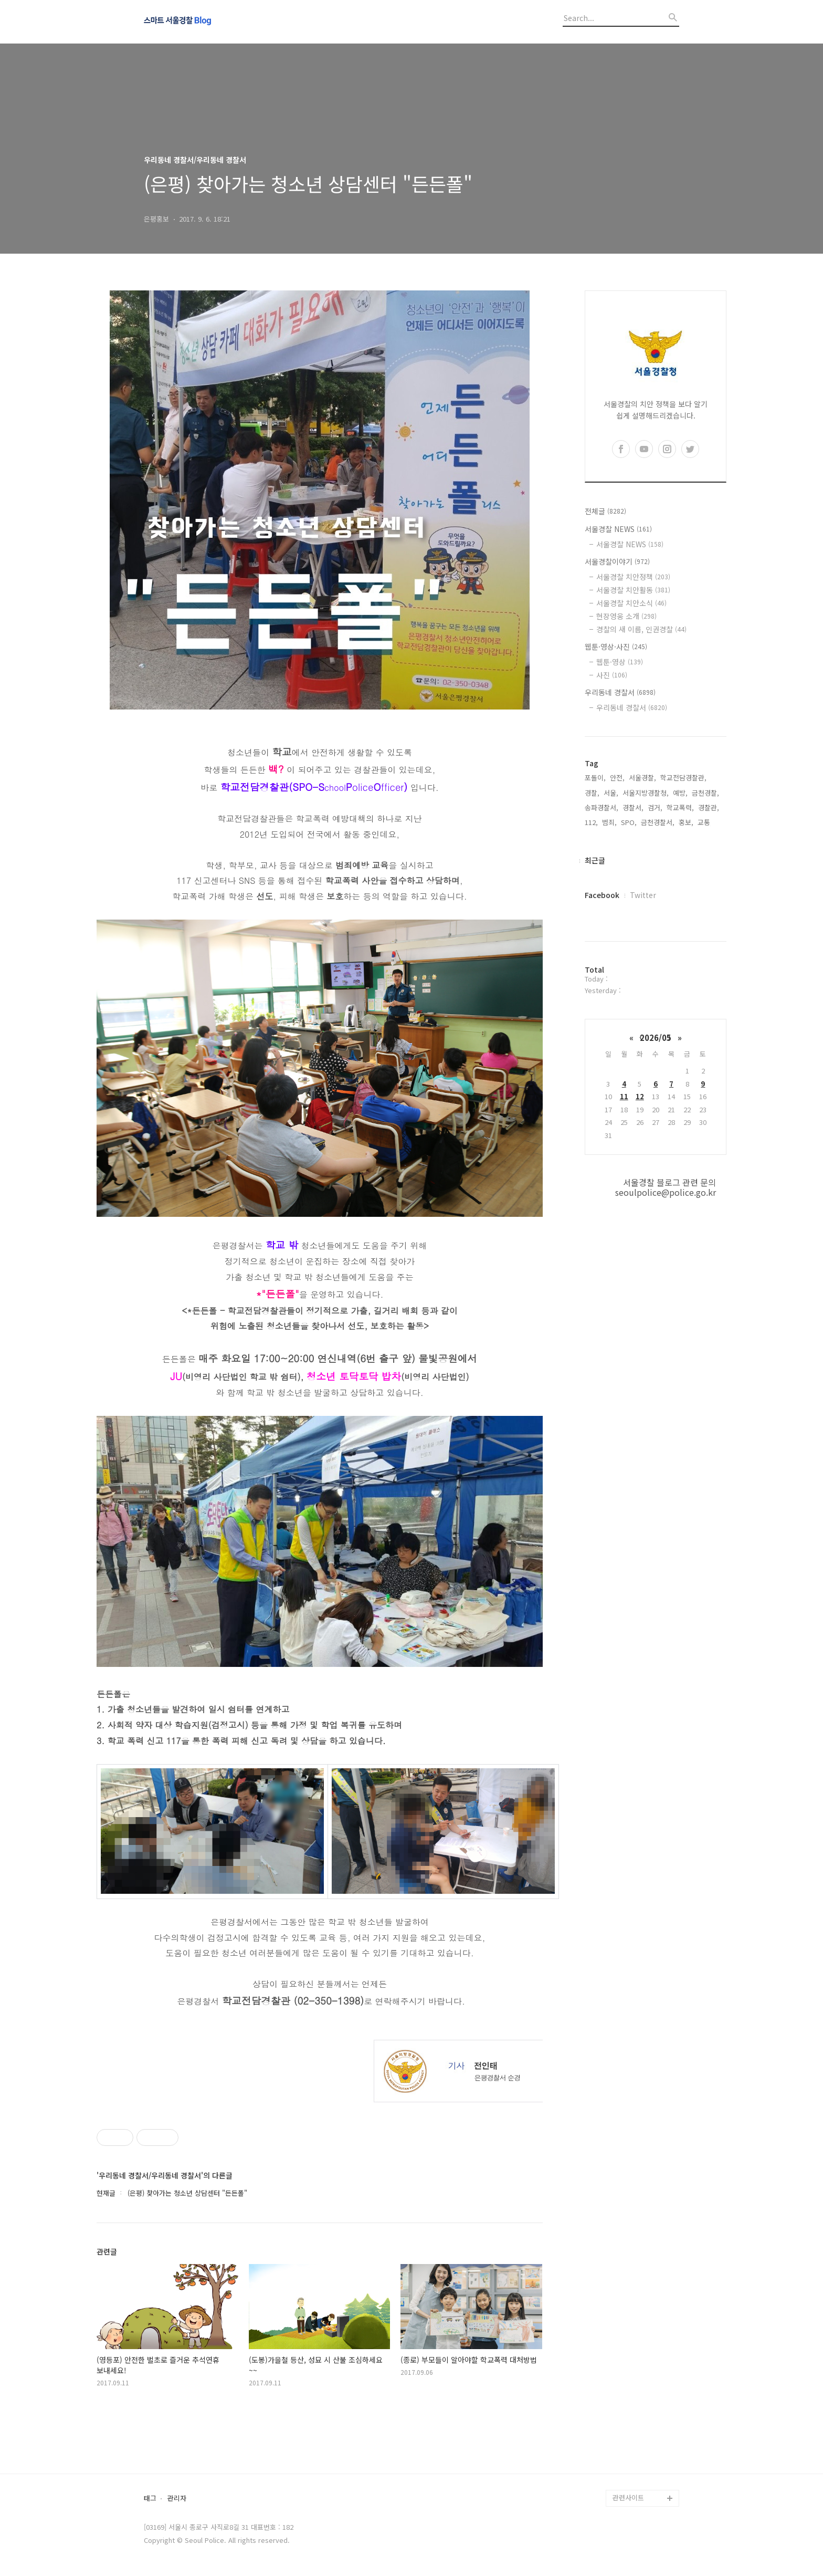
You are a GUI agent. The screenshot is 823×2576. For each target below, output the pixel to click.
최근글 (595, 860)
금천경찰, (705, 793)
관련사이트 (628, 2497)
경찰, (592, 793)
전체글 (605, 511)
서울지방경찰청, (645, 793)
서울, (611, 793)
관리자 (176, 2498)
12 (640, 1096)
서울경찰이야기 (617, 561)
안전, (617, 778)
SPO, (629, 822)
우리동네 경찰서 (620, 692)
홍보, (686, 822)
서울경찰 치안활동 (633, 590)
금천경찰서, (657, 822)
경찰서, (632, 807)
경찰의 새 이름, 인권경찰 (641, 629)
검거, (655, 807)
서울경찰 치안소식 (631, 603)
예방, (680, 793)
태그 (150, 2498)
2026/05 (655, 1037)
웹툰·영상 (619, 661)
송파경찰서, (601, 807)
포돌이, (595, 778)
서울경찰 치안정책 (633, 576)
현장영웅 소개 (626, 616)
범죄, (609, 822)
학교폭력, (680, 807)
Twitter (643, 895)
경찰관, (708, 807)
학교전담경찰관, (683, 778)
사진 (611, 675)
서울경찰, (642, 778)
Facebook (602, 895)
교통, (705, 822)
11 (624, 1096)
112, (591, 822)
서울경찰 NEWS (618, 529)
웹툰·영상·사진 (616, 646)
